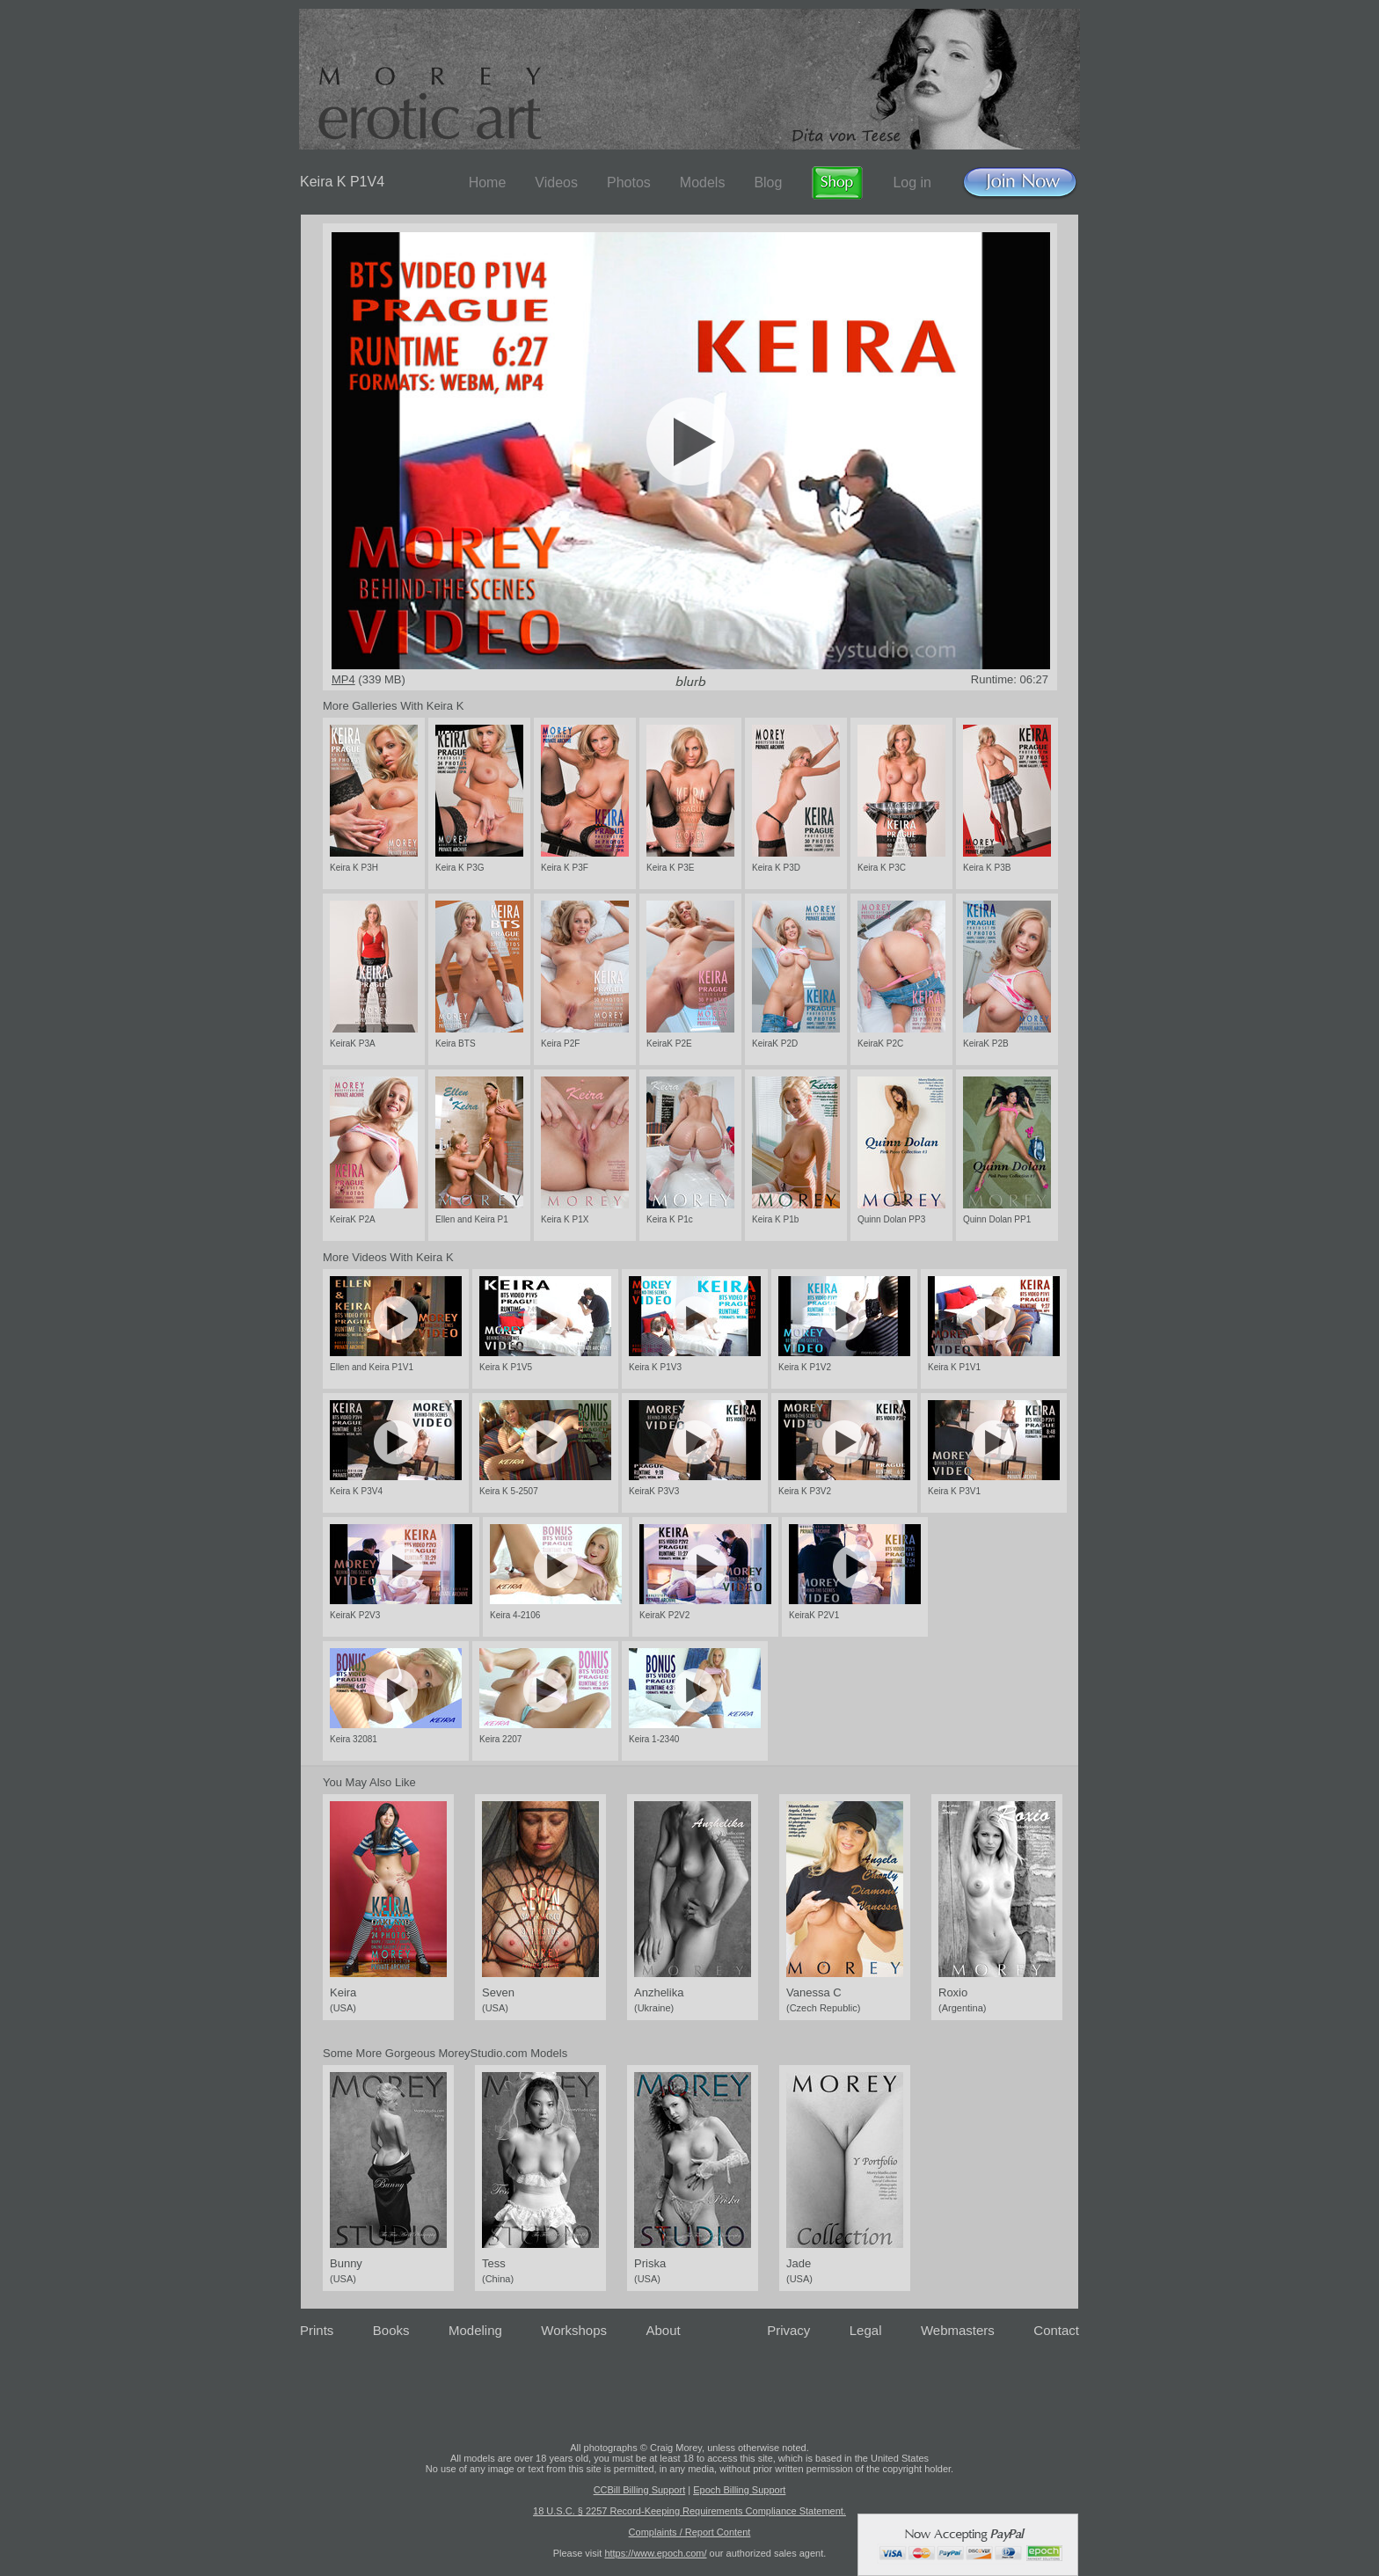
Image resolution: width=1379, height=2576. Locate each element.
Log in (912, 182)
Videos (556, 182)
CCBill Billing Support (640, 2490)
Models (703, 182)
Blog (768, 182)
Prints (316, 2330)
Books (391, 2330)
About (663, 2330)
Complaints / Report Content (690, 2532)
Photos (629, 182)
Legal (866, 2330)
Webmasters (958, 2330)
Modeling (475, 2330)
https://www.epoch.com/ (655, 2553)
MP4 (343, 679)
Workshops (574, 2330)
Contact (1056, 2330)
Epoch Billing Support (739, 2490)
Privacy (788, 2330)
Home (488, 182)
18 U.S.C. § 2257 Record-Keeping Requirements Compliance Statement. (689, 2511)
